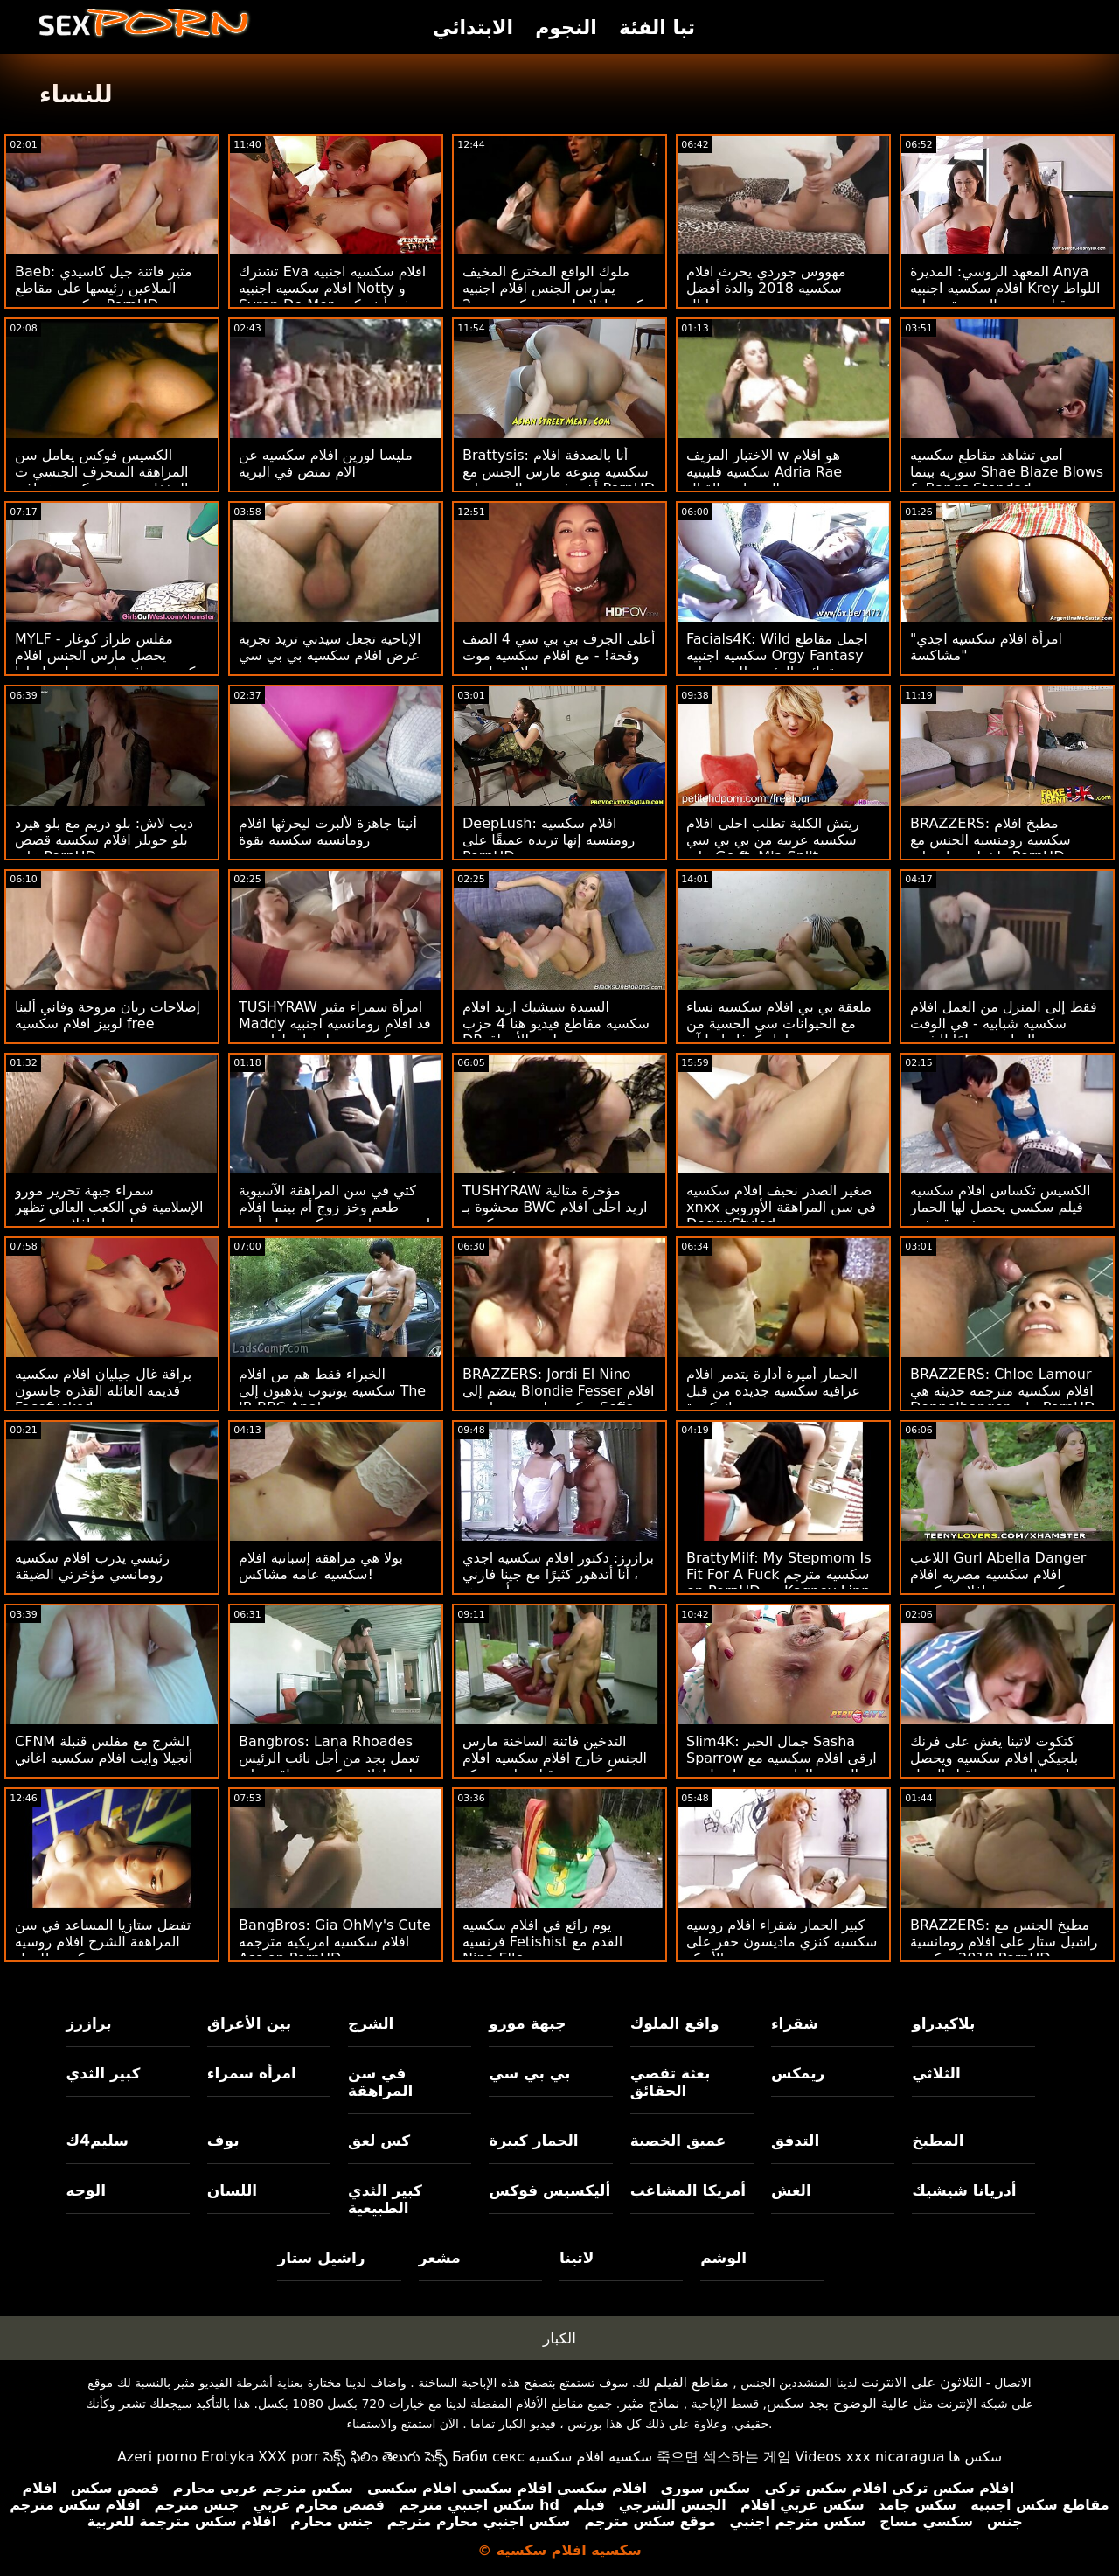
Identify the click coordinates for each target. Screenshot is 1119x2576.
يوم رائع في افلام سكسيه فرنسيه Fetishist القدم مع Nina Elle (542, 1942)
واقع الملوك (674, 2023)
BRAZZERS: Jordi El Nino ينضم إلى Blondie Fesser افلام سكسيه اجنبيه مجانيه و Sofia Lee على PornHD (558, 1399)
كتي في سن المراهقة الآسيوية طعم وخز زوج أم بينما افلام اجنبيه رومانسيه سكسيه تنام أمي (334, 1207)
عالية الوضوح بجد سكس (838, 2403)
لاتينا (577, 2257)
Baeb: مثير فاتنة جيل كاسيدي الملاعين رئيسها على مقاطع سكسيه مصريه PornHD (103, 288)
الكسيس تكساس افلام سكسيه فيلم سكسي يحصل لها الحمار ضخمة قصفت (1000, 1207)
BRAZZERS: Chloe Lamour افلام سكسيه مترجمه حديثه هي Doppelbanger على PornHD (1002, 1391)
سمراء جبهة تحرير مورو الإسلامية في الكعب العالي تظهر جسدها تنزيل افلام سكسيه (109, 1207)
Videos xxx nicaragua (869, 2456)
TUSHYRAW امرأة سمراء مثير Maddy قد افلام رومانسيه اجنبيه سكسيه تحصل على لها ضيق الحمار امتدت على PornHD (335, 1032)
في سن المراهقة (380, 2081)
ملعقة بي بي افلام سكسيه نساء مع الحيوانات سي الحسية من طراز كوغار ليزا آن (779, 1023)
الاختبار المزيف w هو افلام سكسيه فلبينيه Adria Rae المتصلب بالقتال (764, 472)
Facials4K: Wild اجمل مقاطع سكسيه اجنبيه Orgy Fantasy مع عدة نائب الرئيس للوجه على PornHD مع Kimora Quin (778, 663)
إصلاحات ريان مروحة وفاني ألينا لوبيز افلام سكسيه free (107, 1015)
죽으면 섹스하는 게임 (724, 2456)
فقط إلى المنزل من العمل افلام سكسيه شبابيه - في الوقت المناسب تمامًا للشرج (1003, 1023)
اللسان (232, 2190)
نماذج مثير (649, 2403)
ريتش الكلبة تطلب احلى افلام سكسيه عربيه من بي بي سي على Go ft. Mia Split (772, 840)
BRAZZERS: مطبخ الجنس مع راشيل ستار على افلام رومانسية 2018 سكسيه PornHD (1003, 1942)
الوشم (723, 2257)
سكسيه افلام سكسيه (591, 2456)
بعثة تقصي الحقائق (670, 2081)
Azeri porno (157, 2456)
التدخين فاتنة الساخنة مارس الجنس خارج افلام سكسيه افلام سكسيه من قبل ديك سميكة (554, 1758)
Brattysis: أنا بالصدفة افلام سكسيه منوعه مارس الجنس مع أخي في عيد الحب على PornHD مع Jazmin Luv (558, 480)
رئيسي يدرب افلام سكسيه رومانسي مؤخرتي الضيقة (92, 1566)
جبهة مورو (527, 2023)
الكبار (559, 2338)
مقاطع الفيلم (691, 2382)
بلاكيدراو (943, 2023)
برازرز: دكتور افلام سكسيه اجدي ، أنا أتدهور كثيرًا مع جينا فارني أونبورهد (558, 1574)
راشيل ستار (321, 2257)
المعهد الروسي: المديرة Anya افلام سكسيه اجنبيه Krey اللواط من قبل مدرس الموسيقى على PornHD (1005, 296)
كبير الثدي (103, 2073)
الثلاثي (936, 2073)
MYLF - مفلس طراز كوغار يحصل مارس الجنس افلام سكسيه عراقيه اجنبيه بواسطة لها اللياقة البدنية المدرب (111, 663)
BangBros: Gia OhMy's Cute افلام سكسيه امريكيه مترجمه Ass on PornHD (335, 1942)
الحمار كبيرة (533, 2140)
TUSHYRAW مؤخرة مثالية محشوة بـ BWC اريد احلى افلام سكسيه (554, 1207)
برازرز (89, 2023)
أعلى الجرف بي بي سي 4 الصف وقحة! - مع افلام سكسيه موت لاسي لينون (558, 655)
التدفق (795, 2140)
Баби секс (488, 2456)
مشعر (440, 2257)
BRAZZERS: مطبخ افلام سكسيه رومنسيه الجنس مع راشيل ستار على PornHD (990, 840)
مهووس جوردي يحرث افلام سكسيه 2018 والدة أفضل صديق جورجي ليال (765, 288)
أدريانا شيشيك (964, 2190)
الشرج (370, 2023)
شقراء (794, 2023)
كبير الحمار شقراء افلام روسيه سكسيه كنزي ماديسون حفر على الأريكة (781, 1942)
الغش (791, 2190)
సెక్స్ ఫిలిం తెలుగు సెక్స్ (385, 2456)
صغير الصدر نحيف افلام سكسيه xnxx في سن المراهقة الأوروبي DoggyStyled (781, 1207)
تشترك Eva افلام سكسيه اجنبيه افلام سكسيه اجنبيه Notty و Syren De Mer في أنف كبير (332, 288)
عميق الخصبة (678, 2140)
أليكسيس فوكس (549, 2190)
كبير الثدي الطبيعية (385, 2199)
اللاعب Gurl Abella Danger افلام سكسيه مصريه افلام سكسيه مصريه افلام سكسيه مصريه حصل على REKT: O (998, 1582)
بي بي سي (529, 2073)
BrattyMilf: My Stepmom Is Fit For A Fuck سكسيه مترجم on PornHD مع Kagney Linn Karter (779, 1582)
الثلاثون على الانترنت (921, 2382)
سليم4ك (97, 2140)
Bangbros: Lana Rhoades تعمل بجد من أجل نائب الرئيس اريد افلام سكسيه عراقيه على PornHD (329, 1766)
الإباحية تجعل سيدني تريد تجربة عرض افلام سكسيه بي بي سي (329, 647)
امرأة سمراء (251, 2073)
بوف (223, 2140)
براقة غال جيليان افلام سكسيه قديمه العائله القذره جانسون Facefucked (103, 1391)
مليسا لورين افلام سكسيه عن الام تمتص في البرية (326, 463)
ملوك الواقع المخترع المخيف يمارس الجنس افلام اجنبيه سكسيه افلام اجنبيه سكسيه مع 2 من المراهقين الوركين (559, 296)
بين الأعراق (249, 2023)
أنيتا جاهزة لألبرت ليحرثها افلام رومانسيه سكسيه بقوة (328, 831)
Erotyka (227, 2456)
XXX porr (289, 2456)
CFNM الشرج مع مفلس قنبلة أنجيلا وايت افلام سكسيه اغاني (103, 1749)
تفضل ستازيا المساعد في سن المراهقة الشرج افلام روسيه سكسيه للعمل (103, 1942)
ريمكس (797, 2073)
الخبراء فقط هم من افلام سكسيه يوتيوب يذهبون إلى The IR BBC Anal (332, 1391)
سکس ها (975, 2456)
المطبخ (937, 2140)
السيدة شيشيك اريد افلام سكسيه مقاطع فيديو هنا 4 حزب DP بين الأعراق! (556, 1023)
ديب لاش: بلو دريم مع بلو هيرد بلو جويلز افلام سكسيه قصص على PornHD (104, 840)
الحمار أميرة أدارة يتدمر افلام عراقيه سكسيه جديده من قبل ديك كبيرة (773, 1391)
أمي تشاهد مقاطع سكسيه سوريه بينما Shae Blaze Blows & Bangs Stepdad (1006, 472)
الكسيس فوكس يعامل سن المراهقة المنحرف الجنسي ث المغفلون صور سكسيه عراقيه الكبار (102, 480)
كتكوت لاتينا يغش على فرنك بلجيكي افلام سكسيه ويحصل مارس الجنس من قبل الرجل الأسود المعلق (994, 1766)
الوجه (86, 2190)
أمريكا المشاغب (688, 2190)
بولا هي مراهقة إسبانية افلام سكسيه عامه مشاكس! (321, 1566)
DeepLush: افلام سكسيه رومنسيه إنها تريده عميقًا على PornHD (548, 840)
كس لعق (379, 2140)
